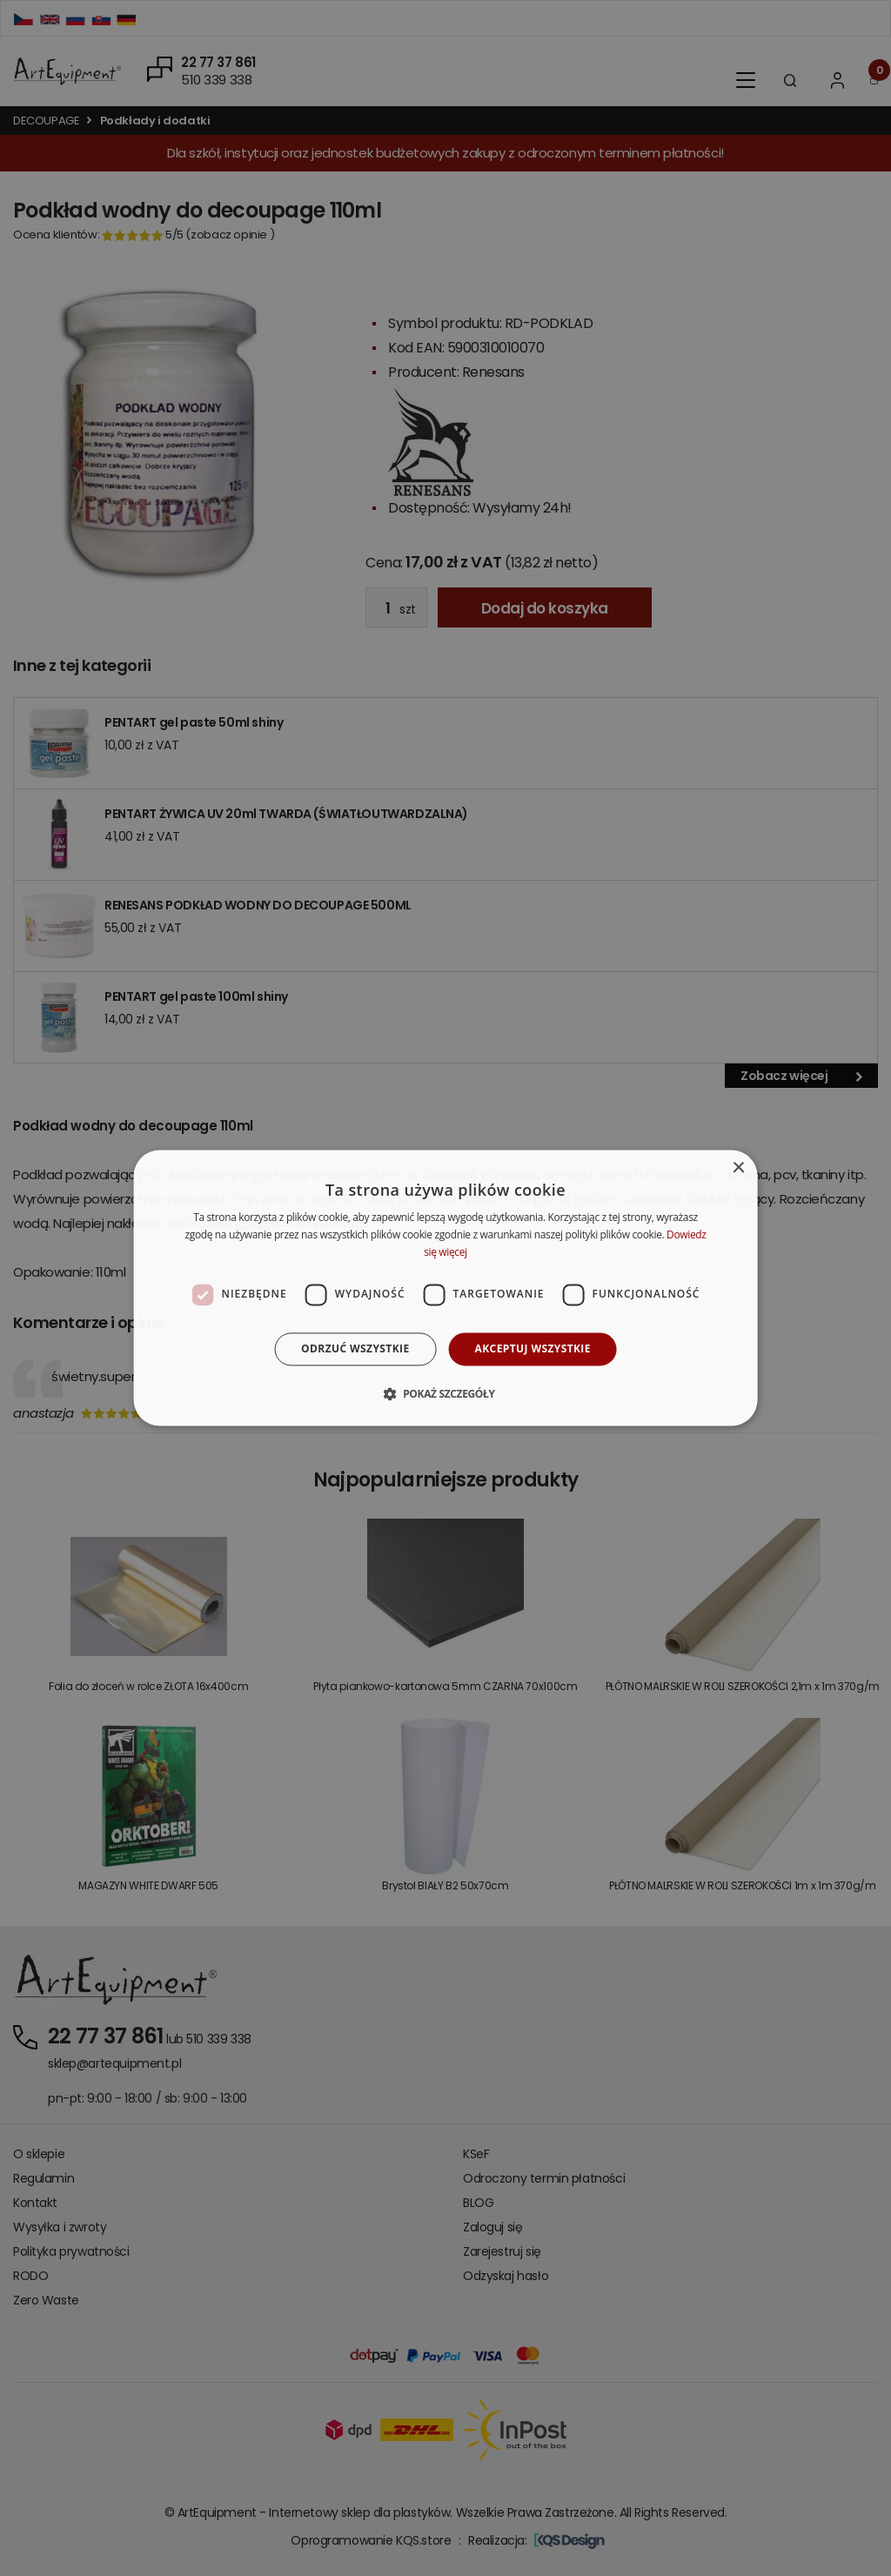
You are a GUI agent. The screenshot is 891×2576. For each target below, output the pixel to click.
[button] (445, 1394)
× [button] (737, 1168)
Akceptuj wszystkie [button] (533, 1348)
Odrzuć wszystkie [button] (355, 1348)
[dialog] (446, 1288)
